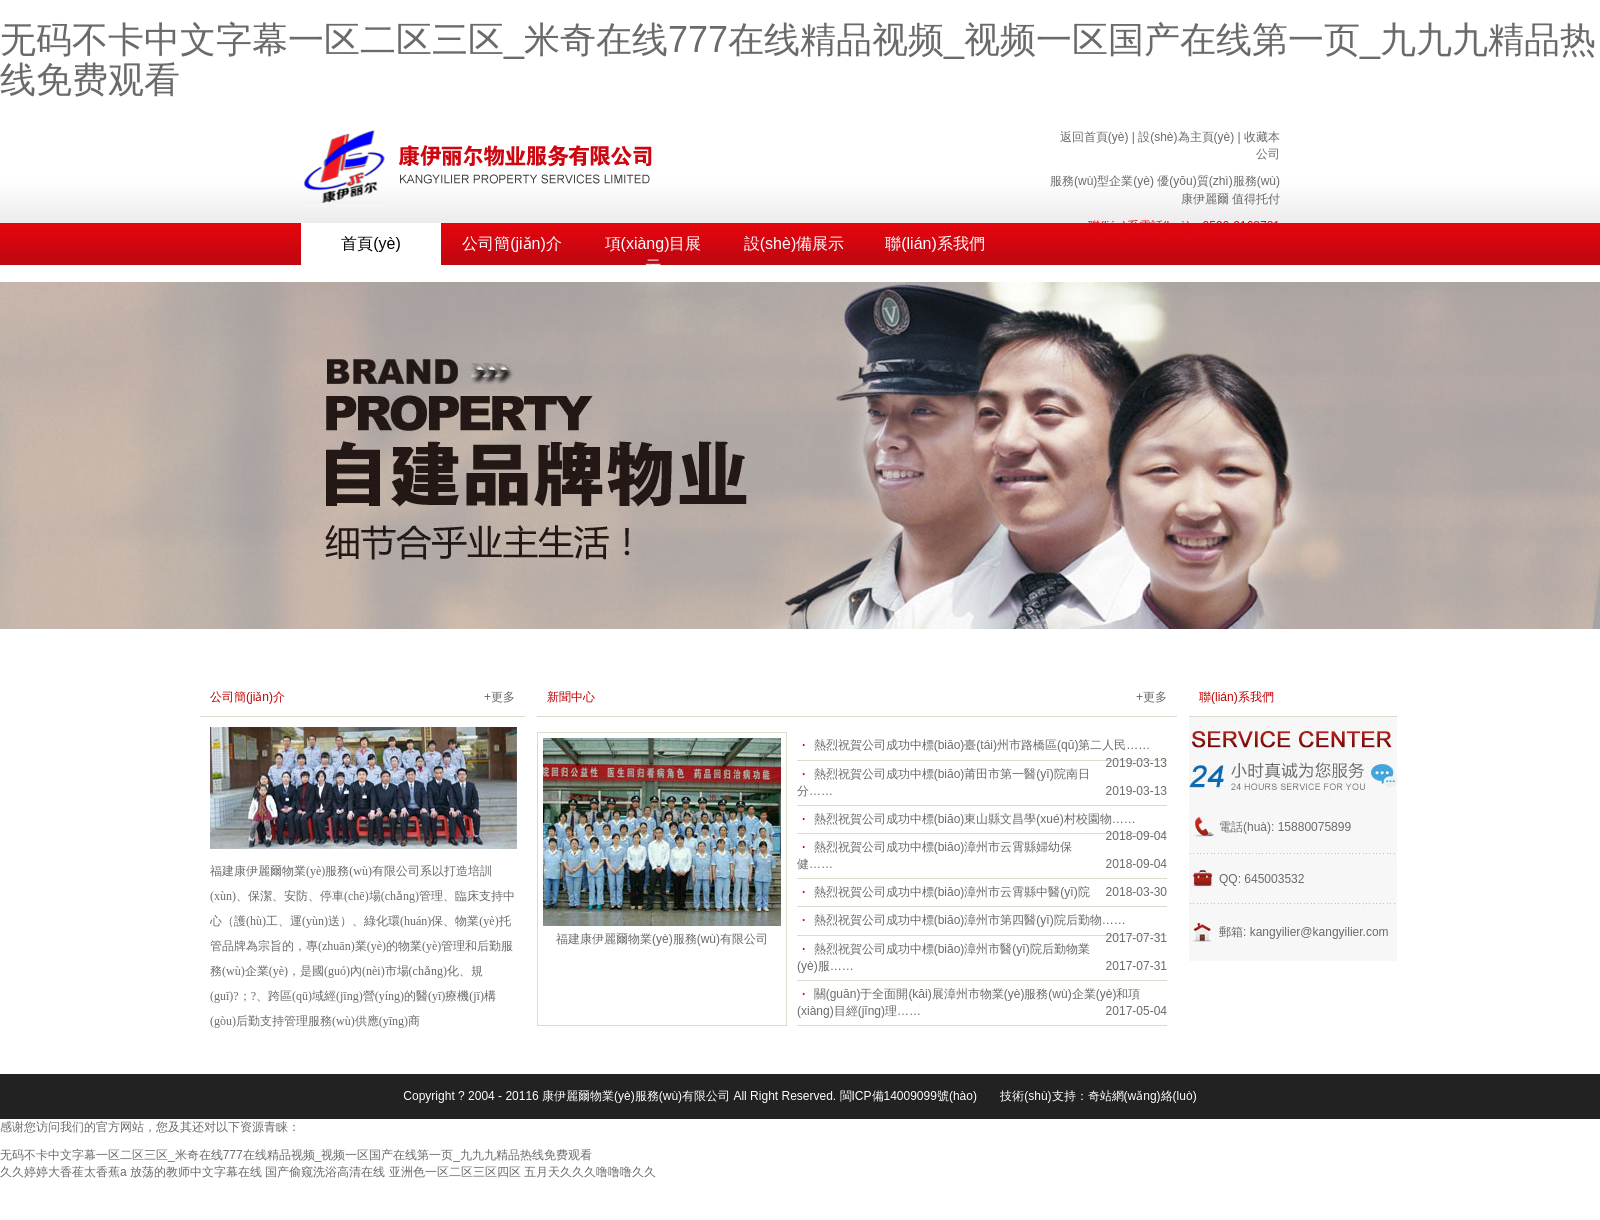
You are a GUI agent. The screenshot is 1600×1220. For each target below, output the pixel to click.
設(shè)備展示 (794, 243)
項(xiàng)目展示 (653, 250)
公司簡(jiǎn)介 (512, 243)
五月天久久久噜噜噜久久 (590, 1172)
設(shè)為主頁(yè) (1186, 137)
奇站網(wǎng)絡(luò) (1142, 1096)
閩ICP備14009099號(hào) (908, 1096)
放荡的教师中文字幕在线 (196, 1172)
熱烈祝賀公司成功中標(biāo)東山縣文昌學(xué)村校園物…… (975, 819)
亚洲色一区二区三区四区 (455, 1172)
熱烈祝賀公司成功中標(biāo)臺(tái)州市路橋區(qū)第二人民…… (982, 745)
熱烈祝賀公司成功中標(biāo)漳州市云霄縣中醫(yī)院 (952, 892)
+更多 (499, 697)
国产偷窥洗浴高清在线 (325, 1172)
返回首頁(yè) (1094, 137)
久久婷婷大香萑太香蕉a (63, 1172)
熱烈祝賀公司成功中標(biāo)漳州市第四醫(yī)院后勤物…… (970, 920)
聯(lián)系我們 (935, 243)
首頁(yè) (371, 243)
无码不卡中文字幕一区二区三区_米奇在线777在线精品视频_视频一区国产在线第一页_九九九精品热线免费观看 (798, 59)
